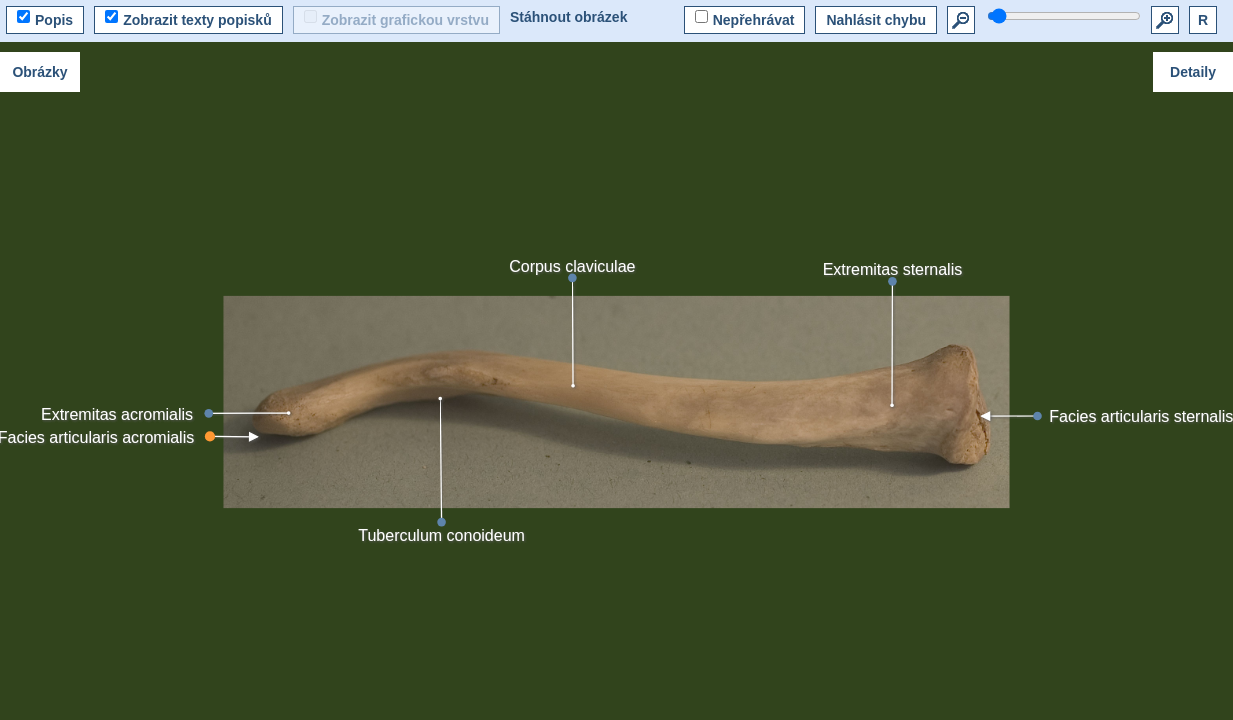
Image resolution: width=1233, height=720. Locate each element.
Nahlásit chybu (876, 20)
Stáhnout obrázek (568, 17)
